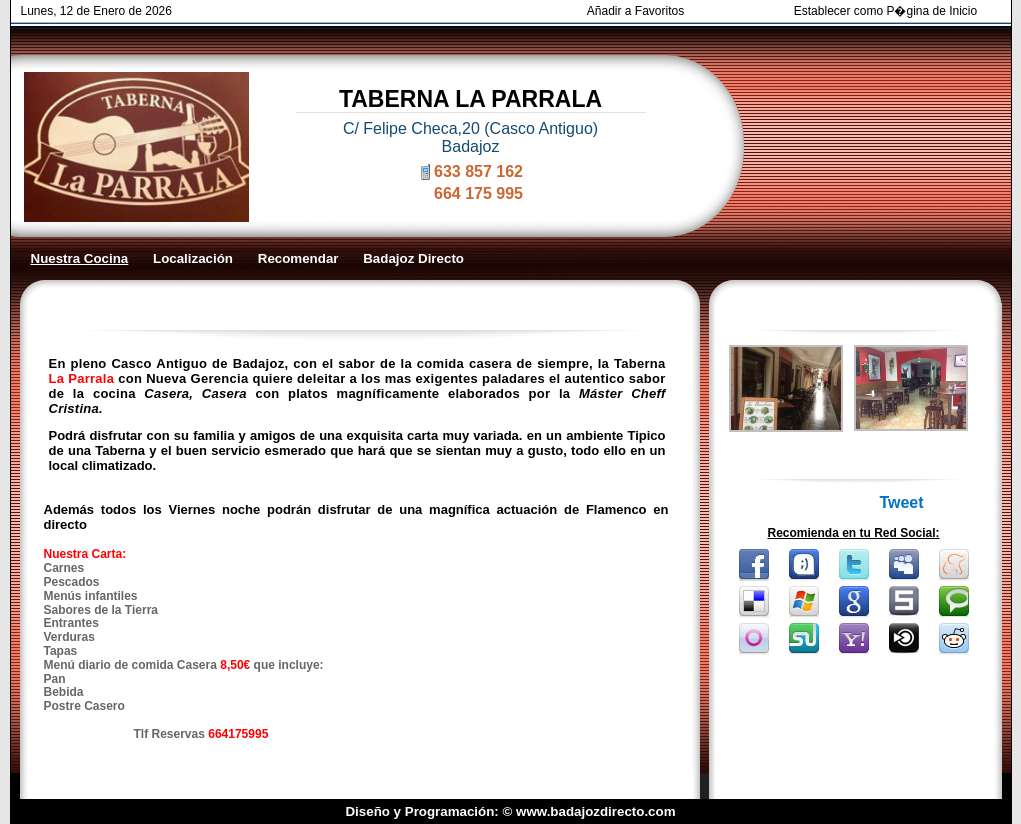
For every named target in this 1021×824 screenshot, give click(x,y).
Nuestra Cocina (80, 258)
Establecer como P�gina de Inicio (885, 11)
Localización (193, 258)
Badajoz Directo (413, 258)
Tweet (901, 502)
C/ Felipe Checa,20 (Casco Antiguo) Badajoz (470, 137)
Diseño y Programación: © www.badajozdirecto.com (510, 811)
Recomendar (298, 258)
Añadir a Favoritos (635, 11)
